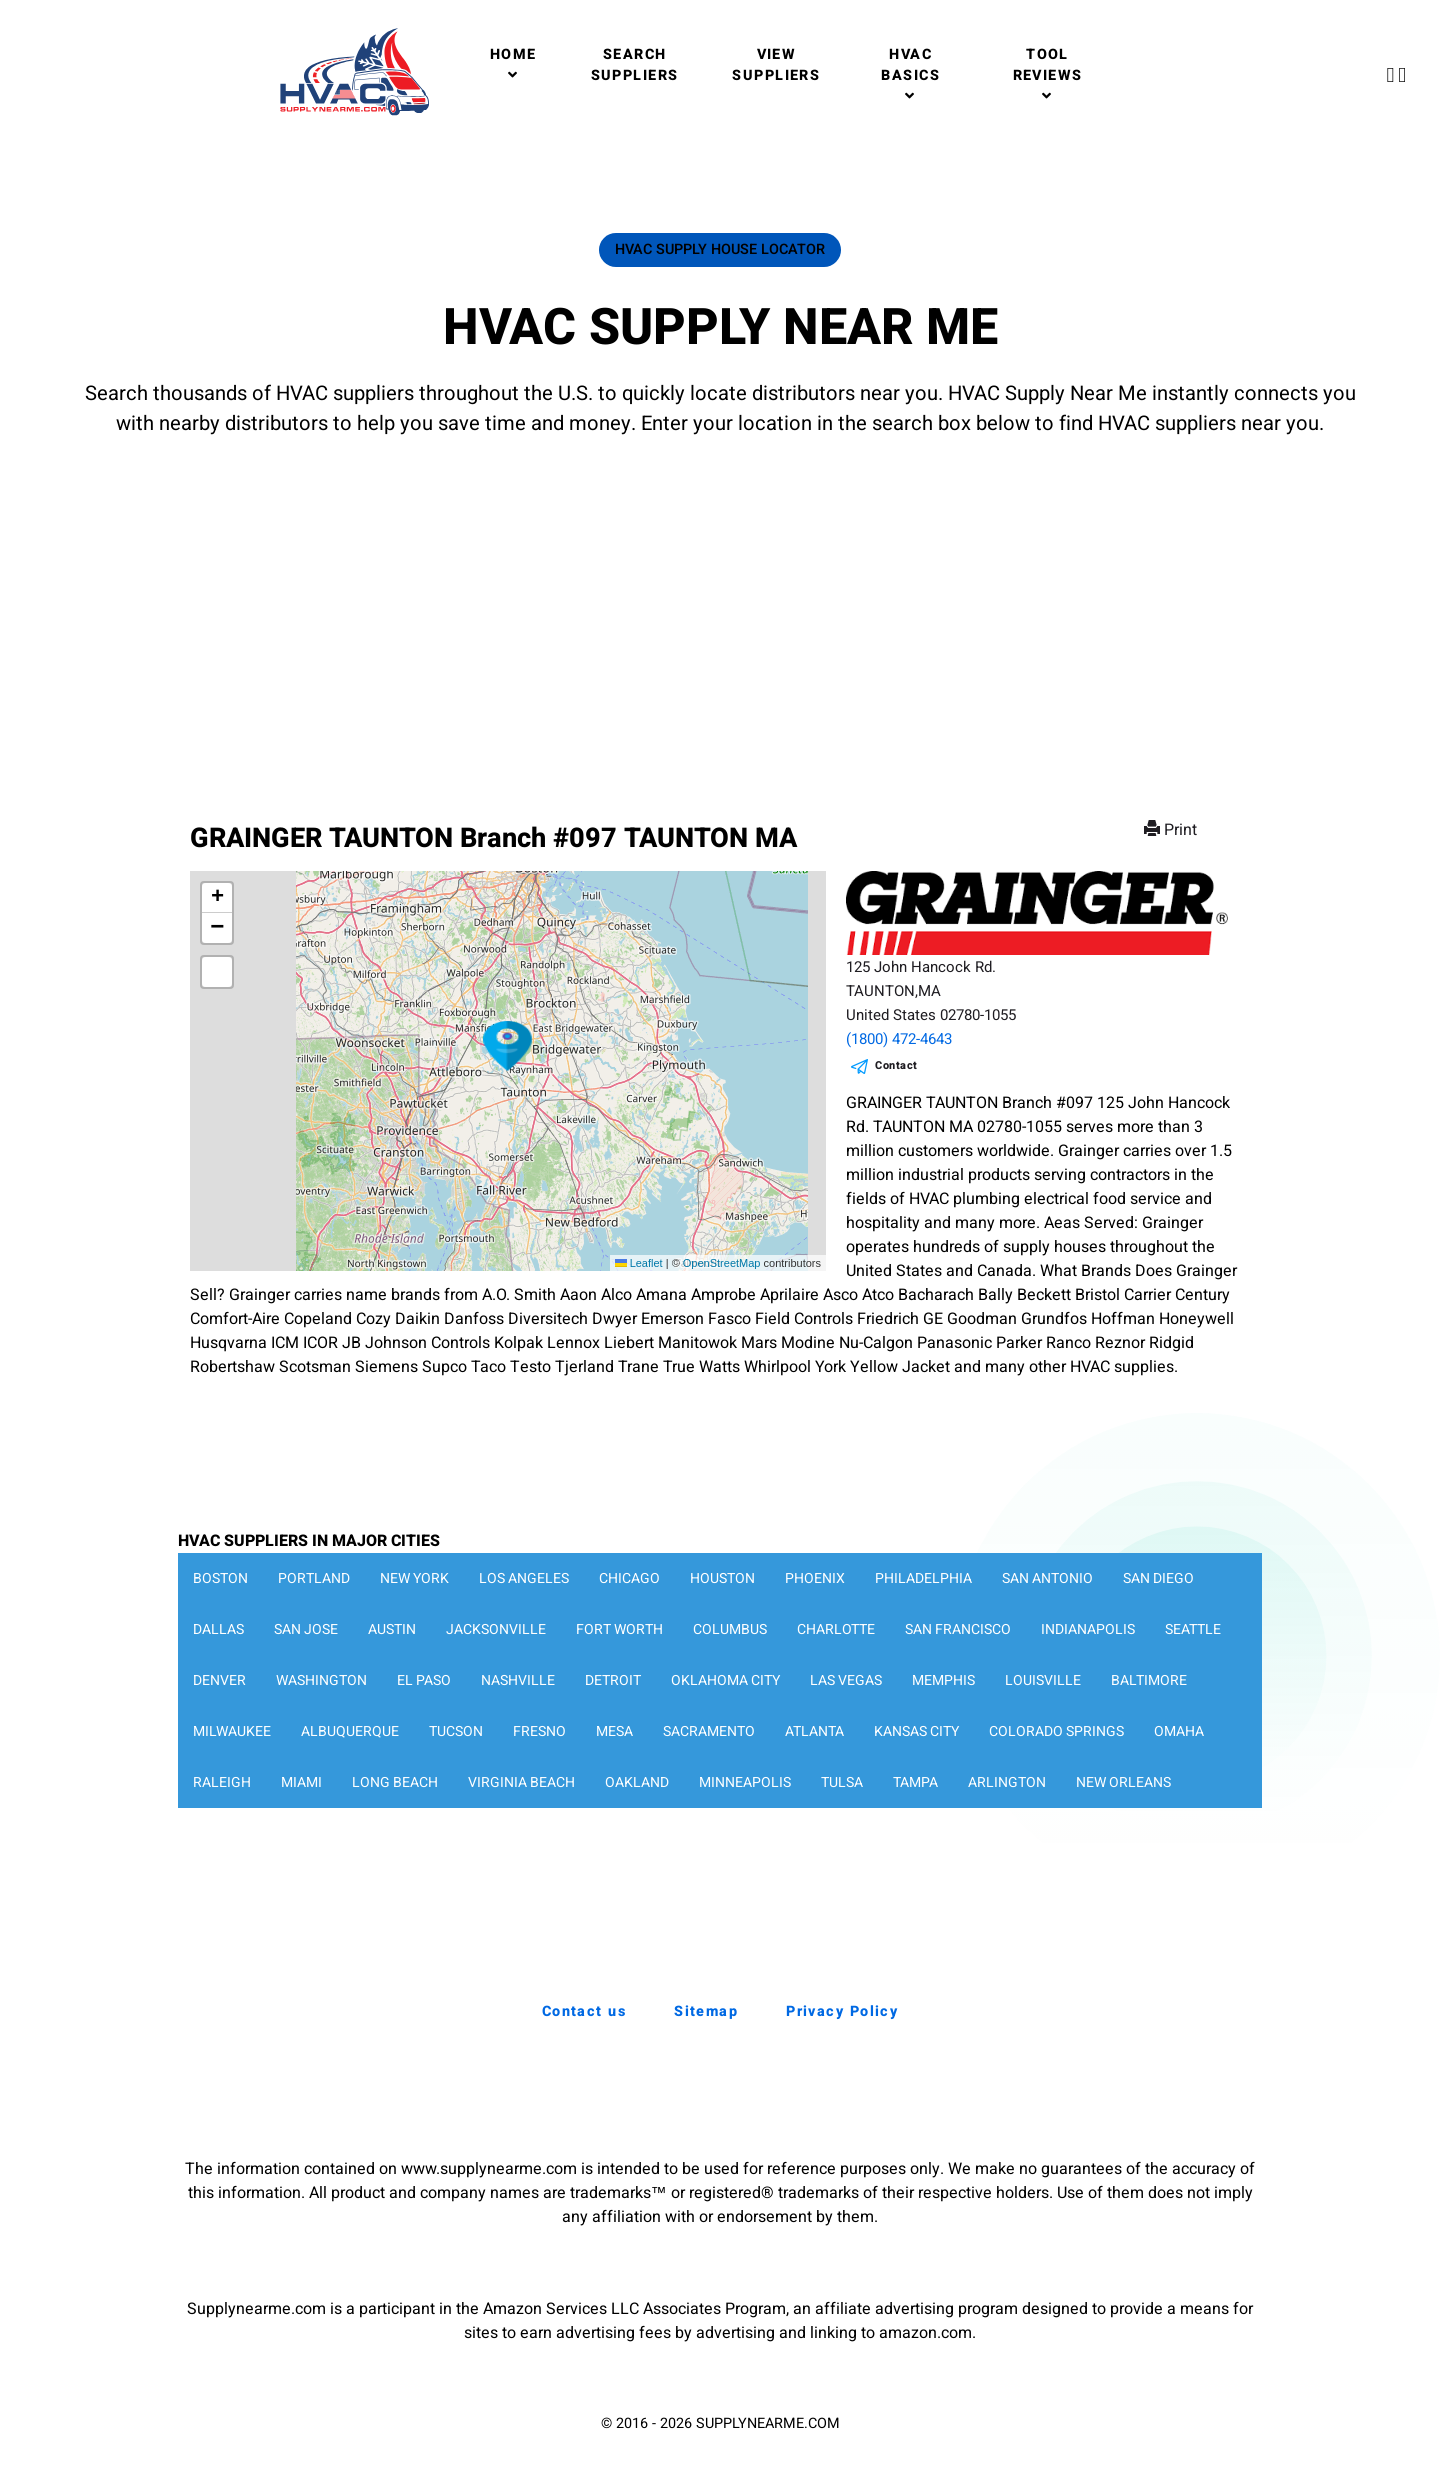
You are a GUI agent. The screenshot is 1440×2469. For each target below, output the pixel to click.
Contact (896, 1065)
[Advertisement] (720, 610)
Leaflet (639, 1263)
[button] (508, 1046)
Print (1172, 830)
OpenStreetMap (722, 1263)
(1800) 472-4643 (899, 1039)
